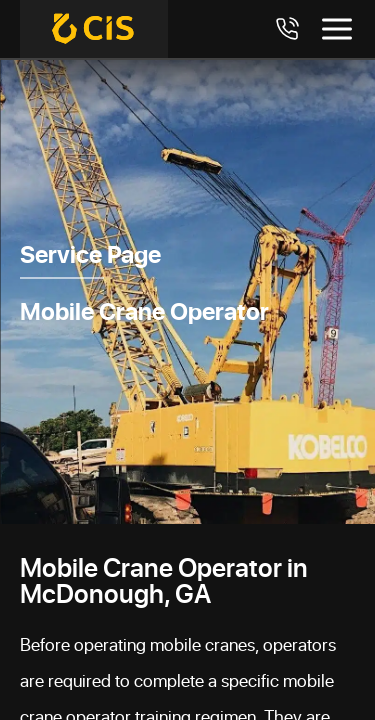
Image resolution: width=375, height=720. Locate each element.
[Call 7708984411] (287, 29)
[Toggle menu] (337, 29)
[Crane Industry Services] (94, 29)
